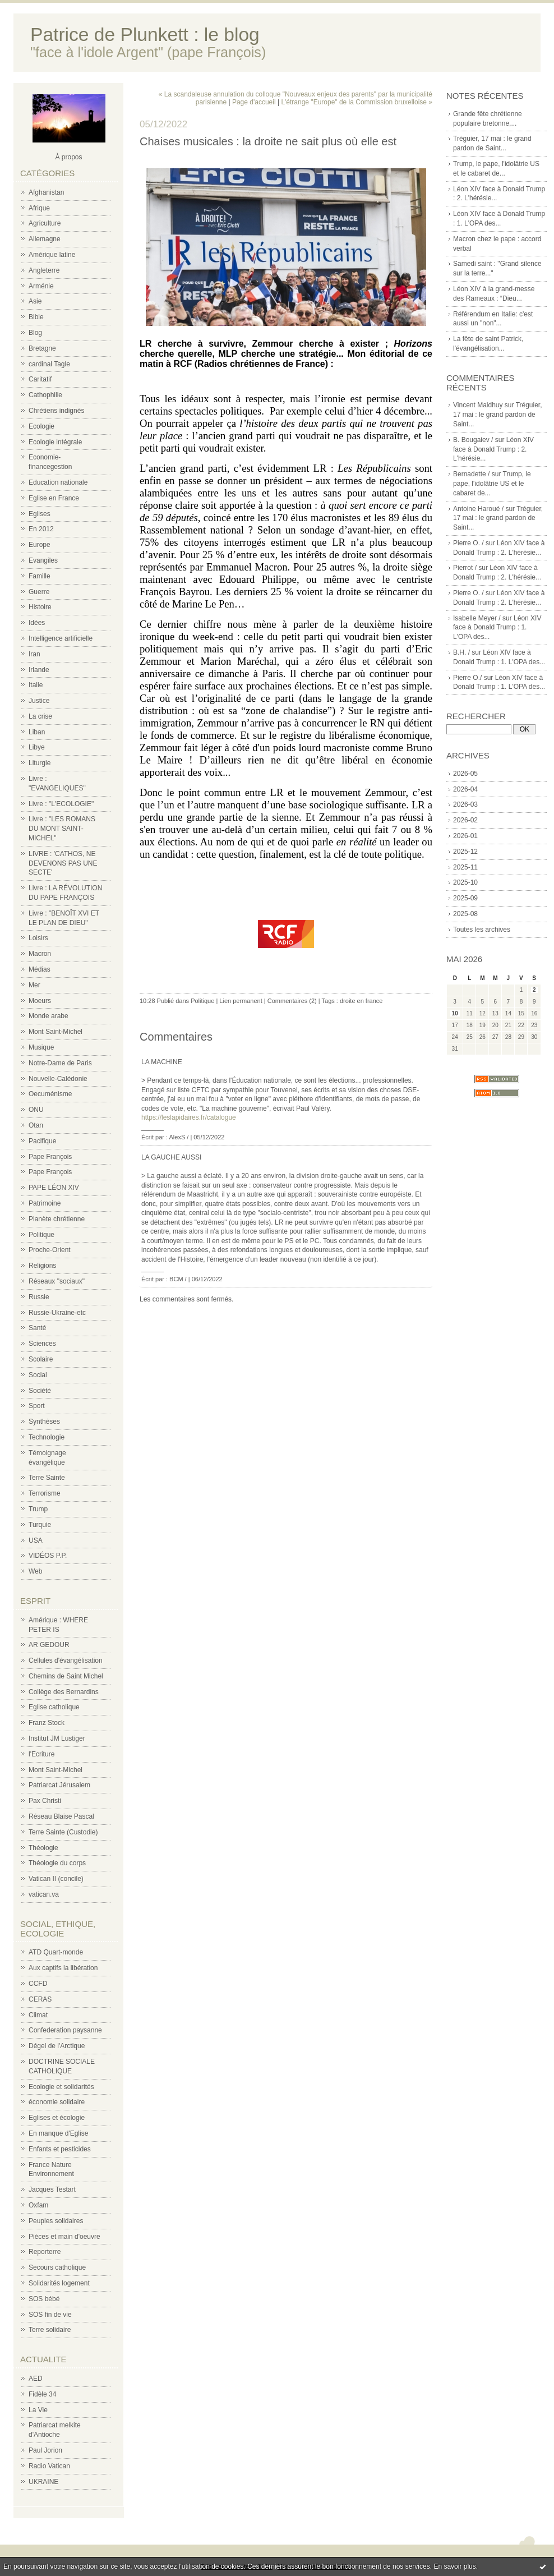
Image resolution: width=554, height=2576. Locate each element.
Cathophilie (45, 395)
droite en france (361, 1000)
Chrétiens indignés (56, 411)
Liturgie (39, 763)
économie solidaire (57, 2102)
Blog (35, 333)
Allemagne (45, 239)
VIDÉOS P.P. (48, 1556)
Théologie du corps (57, 1863)
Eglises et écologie (57, 2118)
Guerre (39, 592)
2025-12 (465, 851)
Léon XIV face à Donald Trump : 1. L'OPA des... (497, 627)
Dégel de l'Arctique (57, 2046)
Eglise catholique (54, 1707)
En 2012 (41, 529)
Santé (37, 1328)
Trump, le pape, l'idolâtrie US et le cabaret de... (492, 483)
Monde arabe (48, 1016)
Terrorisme (45, 1493)
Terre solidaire (50, 2330)
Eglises (39, 514)
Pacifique (42, 1141)
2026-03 (465, 804)
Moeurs (40, 1001)
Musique (41, 1047)
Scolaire (41, 1359)
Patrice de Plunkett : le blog (145, 34)
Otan (36, 1125)
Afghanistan (46, 192)
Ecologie (41, 426)
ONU (36, 1110)
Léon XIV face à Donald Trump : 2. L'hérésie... (493, 449)
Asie (35, 301)
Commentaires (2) (292, 1000)
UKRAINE (43, 2482)
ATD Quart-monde (56, 1952)
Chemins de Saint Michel (66, 1676)
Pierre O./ (467, 678)
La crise (40, 716)
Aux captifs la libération (63, 1968)
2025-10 (465, 882)
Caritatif (40, 379)
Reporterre (45, 2252)
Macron (40, 954)
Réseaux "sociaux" (57, 1281)
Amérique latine (52, 255)
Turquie (40, 1525)
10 (455, 1013)
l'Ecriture (41, 1754)
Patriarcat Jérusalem (59, 1785)
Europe (39, 545)
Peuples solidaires (56, 2221)
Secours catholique (57, 2267)
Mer (34, 985)
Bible (36, 317)
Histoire (40, 607)
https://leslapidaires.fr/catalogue (188, 1117)
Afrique (39, 208)
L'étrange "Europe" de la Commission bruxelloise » (356, 102)
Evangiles (43, 560)
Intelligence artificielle (61, 638)
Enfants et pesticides (60, 2149)
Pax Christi (45, 1801)
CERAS (40, 1999)
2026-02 (465, 820)
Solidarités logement (59, 2283)
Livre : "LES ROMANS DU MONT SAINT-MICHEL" (62, 828)
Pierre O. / (468, 543)
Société (40, 1391)
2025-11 (465, 867)
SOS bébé (44, 2299)
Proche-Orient (50, 1250)
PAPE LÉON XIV (54, 1188)
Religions (42, 1265)
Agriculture (45, 223)
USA (36, 1540)
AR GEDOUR (49, 1645)
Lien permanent (240, 1000)
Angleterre (44, 270)
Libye (37, 747)
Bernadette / (471, 474)
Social (38, 1375)
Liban (37, 732)
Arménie (41, 286)
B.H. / (461, 652)
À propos (68, 157)
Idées (37, 623)
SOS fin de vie (50, 2315)
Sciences (42, 1343)
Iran (34, 654)
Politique (41, 1235)
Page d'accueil (254, 102)
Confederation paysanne (65, 2030)
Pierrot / (465, 568)
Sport (37, 1406)
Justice (39, 701)
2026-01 (465, 836)
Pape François (50, 1157)
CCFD (38, 1984)
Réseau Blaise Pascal (61, 1816)
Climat (38, 2015)
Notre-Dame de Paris (60, 1063)
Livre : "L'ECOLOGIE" (61, 804)
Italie (36, 685)
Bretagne (42, 348)
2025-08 (465, 914)
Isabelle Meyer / (477, 618)
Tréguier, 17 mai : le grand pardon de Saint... (497, 414)
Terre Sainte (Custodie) (63, 1832)
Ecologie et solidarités (61, 2087)
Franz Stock (46, 1723)
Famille (39, 576)
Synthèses (44, 1421)
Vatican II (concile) (56, 1879)
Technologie (46, 1437)
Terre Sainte (47, 1478)
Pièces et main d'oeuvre (64, 2237)
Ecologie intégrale (55, 442)
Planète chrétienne (57, 1219)
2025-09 (465, 898)
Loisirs (38, 938)
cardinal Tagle (49, 364)
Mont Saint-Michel (55, 1032)
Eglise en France (54, 498)
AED (36, 2378)
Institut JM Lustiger (57, 1738)
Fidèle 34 (42, 2394)
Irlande (39, 670)
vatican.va (44, 1894)
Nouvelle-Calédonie (58, 1079)
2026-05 (465, 774)
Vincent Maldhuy (478, 405)
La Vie (38, 2410)
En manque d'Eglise (58, 2133)
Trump (38, 1509)
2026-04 (465, 789)
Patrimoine (45, 1203)
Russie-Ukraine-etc (57, 1313)
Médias (39, 969)
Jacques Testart (52, 2189)
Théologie (43, 1848)
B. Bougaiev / (473, 440)
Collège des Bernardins (64, 1692)
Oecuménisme (50, 1094)
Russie (39, 1297)
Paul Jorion (45, 2450)
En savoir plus (454, 2566)
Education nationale (58, 482)
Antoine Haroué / (478, 509)
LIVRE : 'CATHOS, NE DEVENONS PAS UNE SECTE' (63, 863)
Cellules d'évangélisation (66, 1660)
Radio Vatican (49, 2466)
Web (35, 1571)
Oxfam (38, 2205)
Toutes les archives (481, 929)
